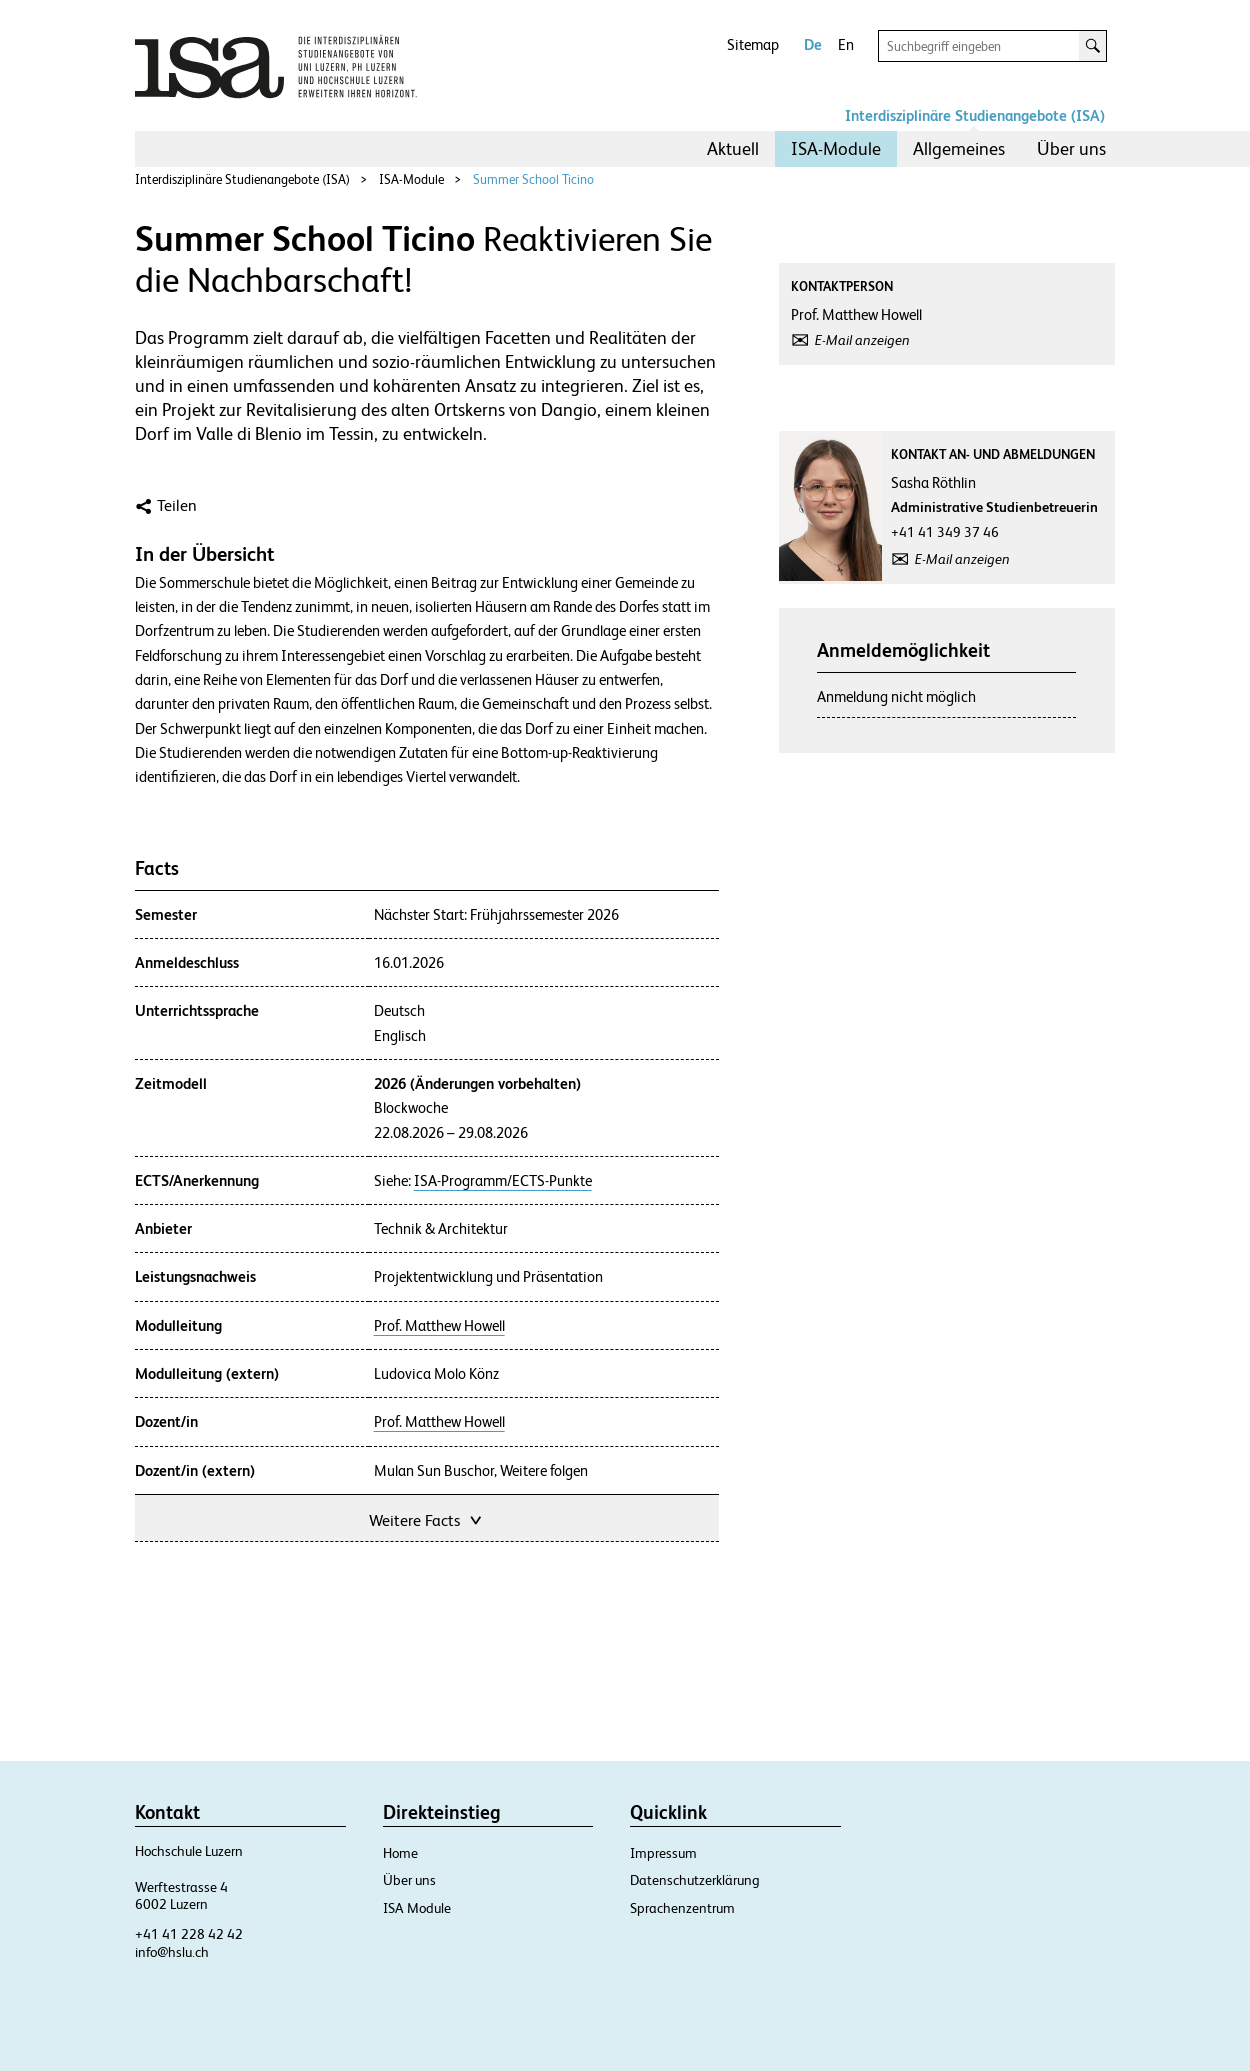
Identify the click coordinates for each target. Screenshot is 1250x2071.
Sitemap (753, 44)
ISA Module (417, 1908)
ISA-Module (836, 148)
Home (400, 1853)
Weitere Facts (427, 1518)
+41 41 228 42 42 (189, 1934)
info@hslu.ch (172, 1952)
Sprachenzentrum (682, 1908)
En (846, 44)
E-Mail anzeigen (862, 340)
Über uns (1071, 148)
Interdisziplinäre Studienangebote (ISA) (975, 115)
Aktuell (733, 148)
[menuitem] (733, 149)
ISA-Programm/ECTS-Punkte (503, 1181)
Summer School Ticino (533, 179)
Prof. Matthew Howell (439, 1326)
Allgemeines (959, 148)
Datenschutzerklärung (695, 1880)
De (813, 44)
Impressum (663, 1853)
